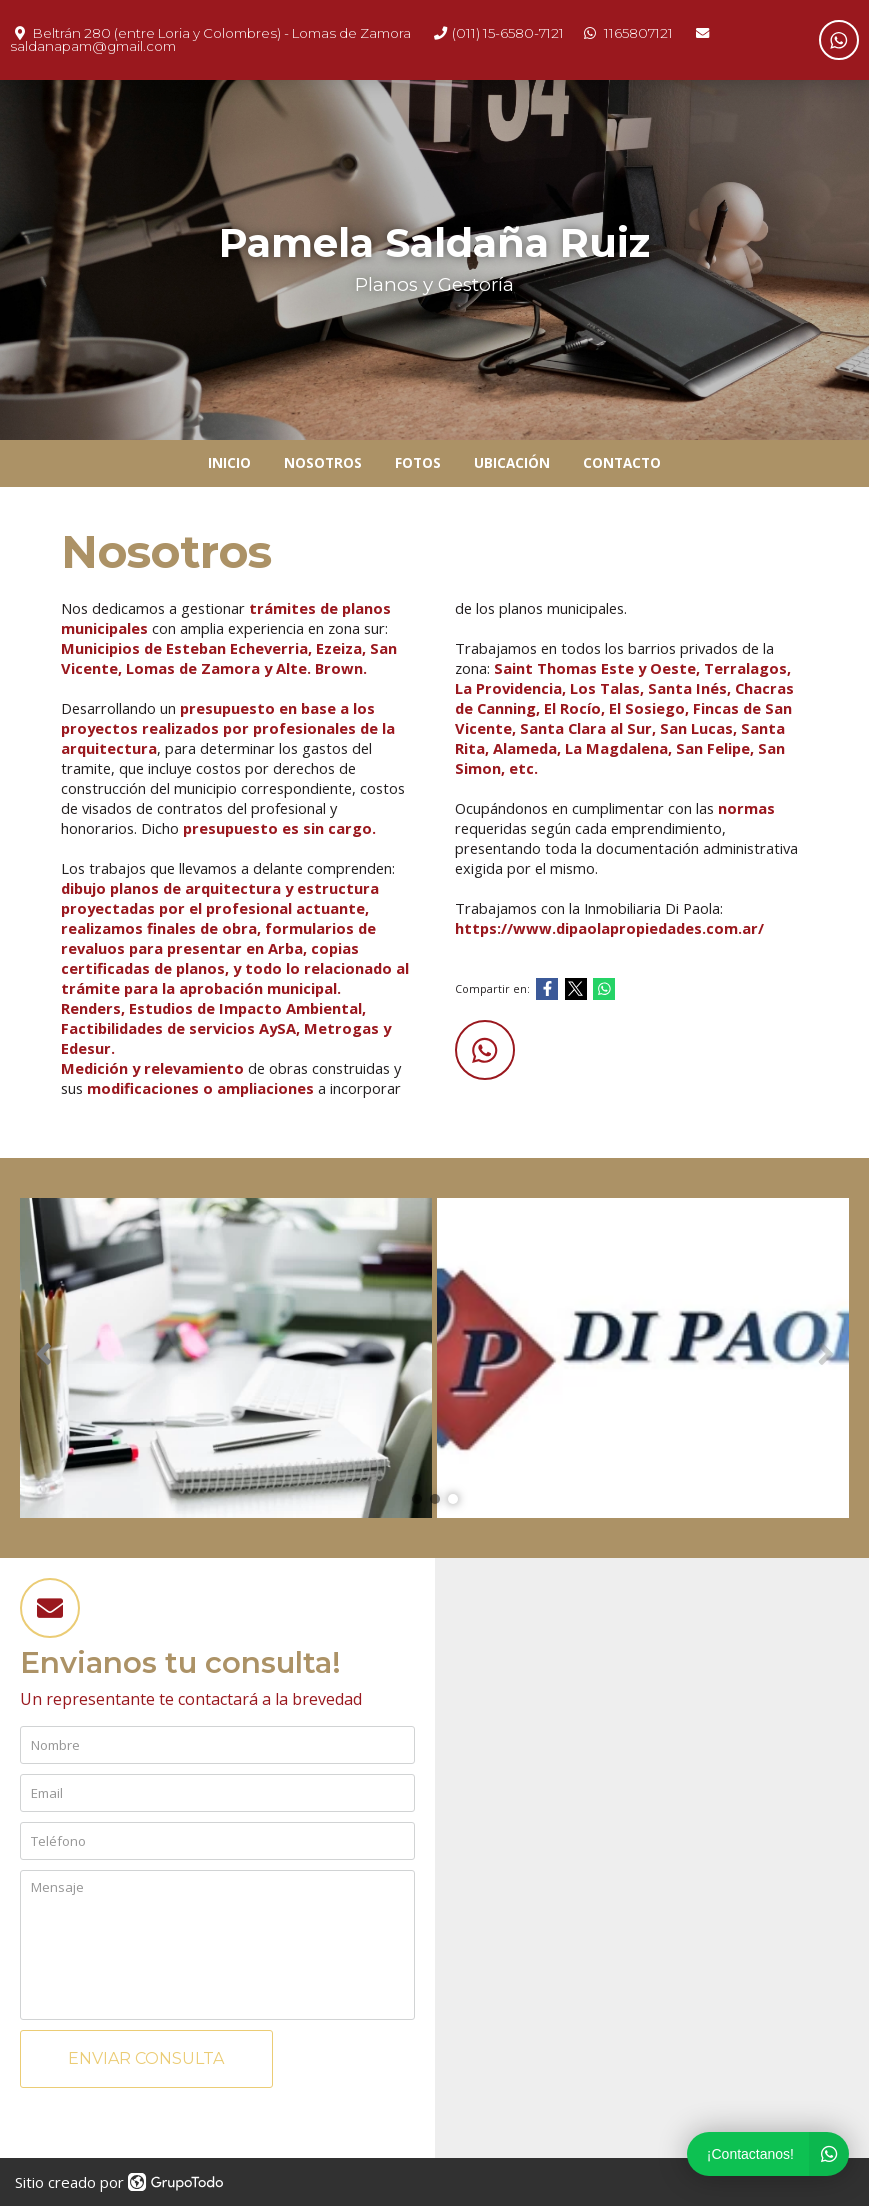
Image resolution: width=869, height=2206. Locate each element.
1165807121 (638, 33)
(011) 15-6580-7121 (508, 33)
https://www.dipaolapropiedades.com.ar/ (609, 928)
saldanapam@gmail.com (93, 46)
